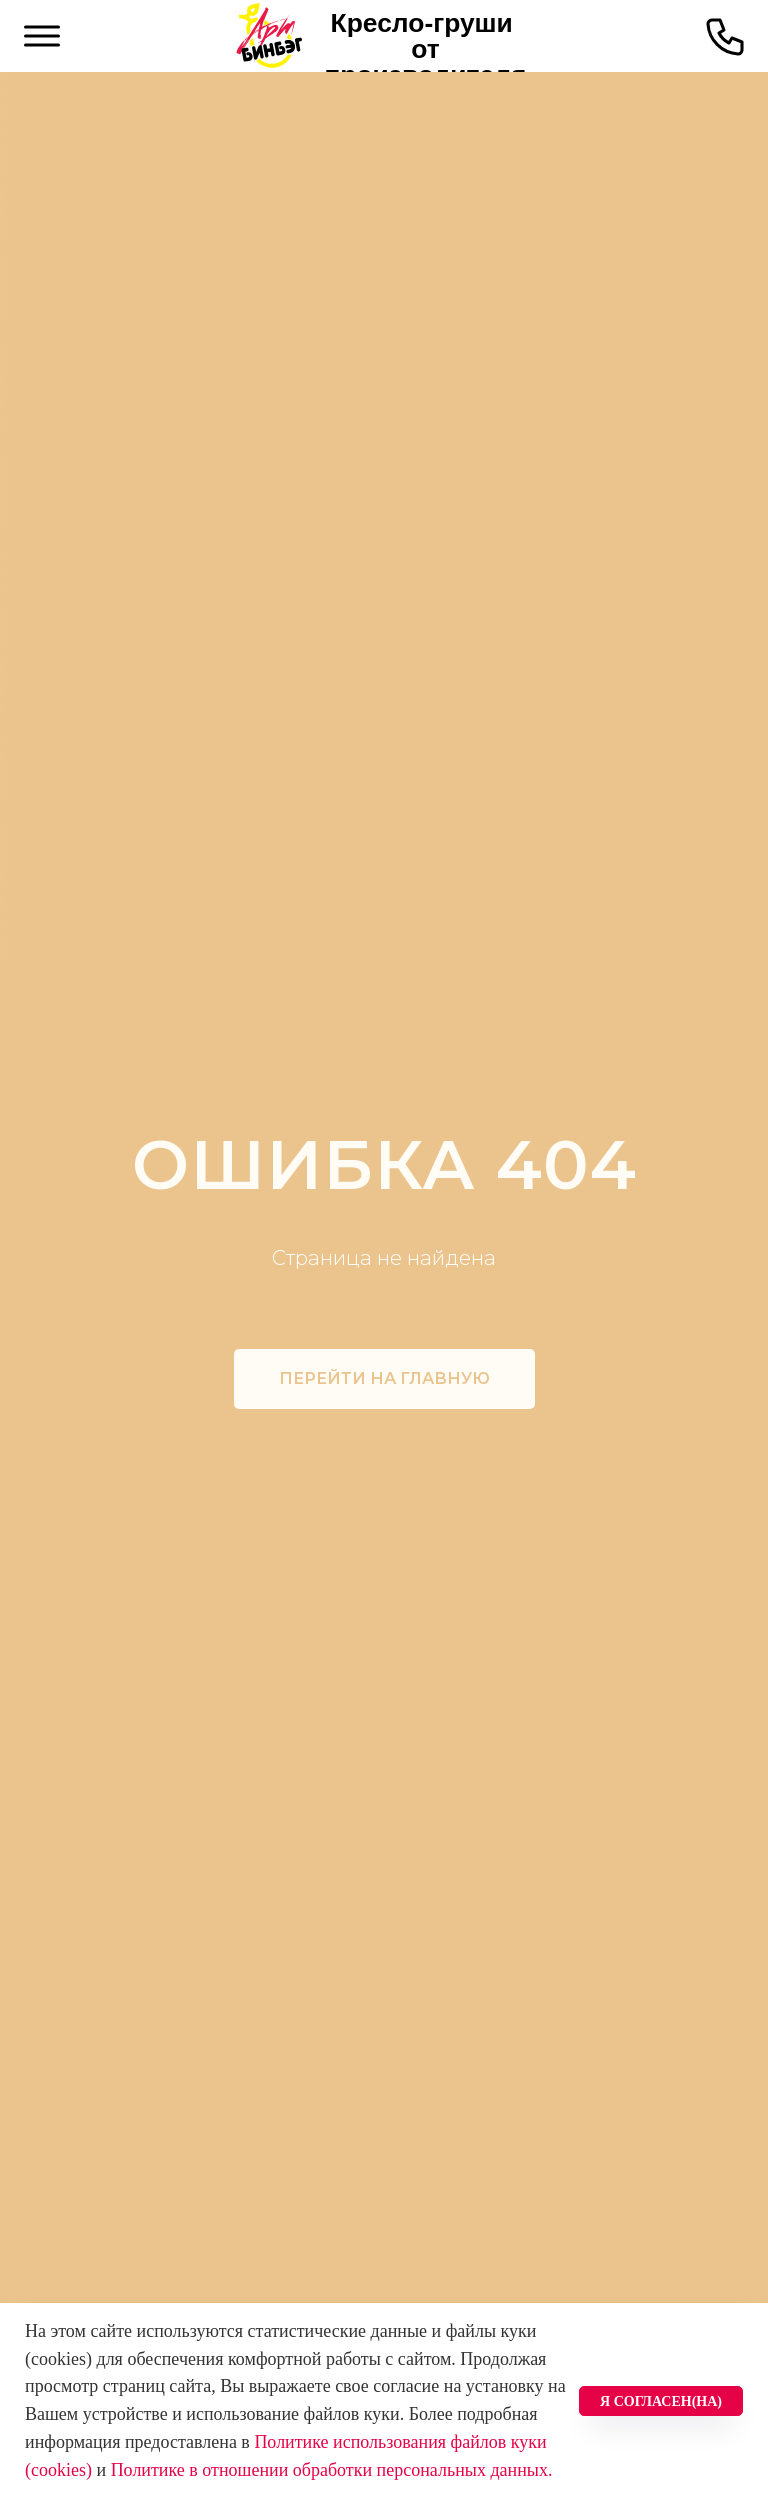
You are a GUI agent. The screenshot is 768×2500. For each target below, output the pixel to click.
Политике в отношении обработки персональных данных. (332, 2470)
